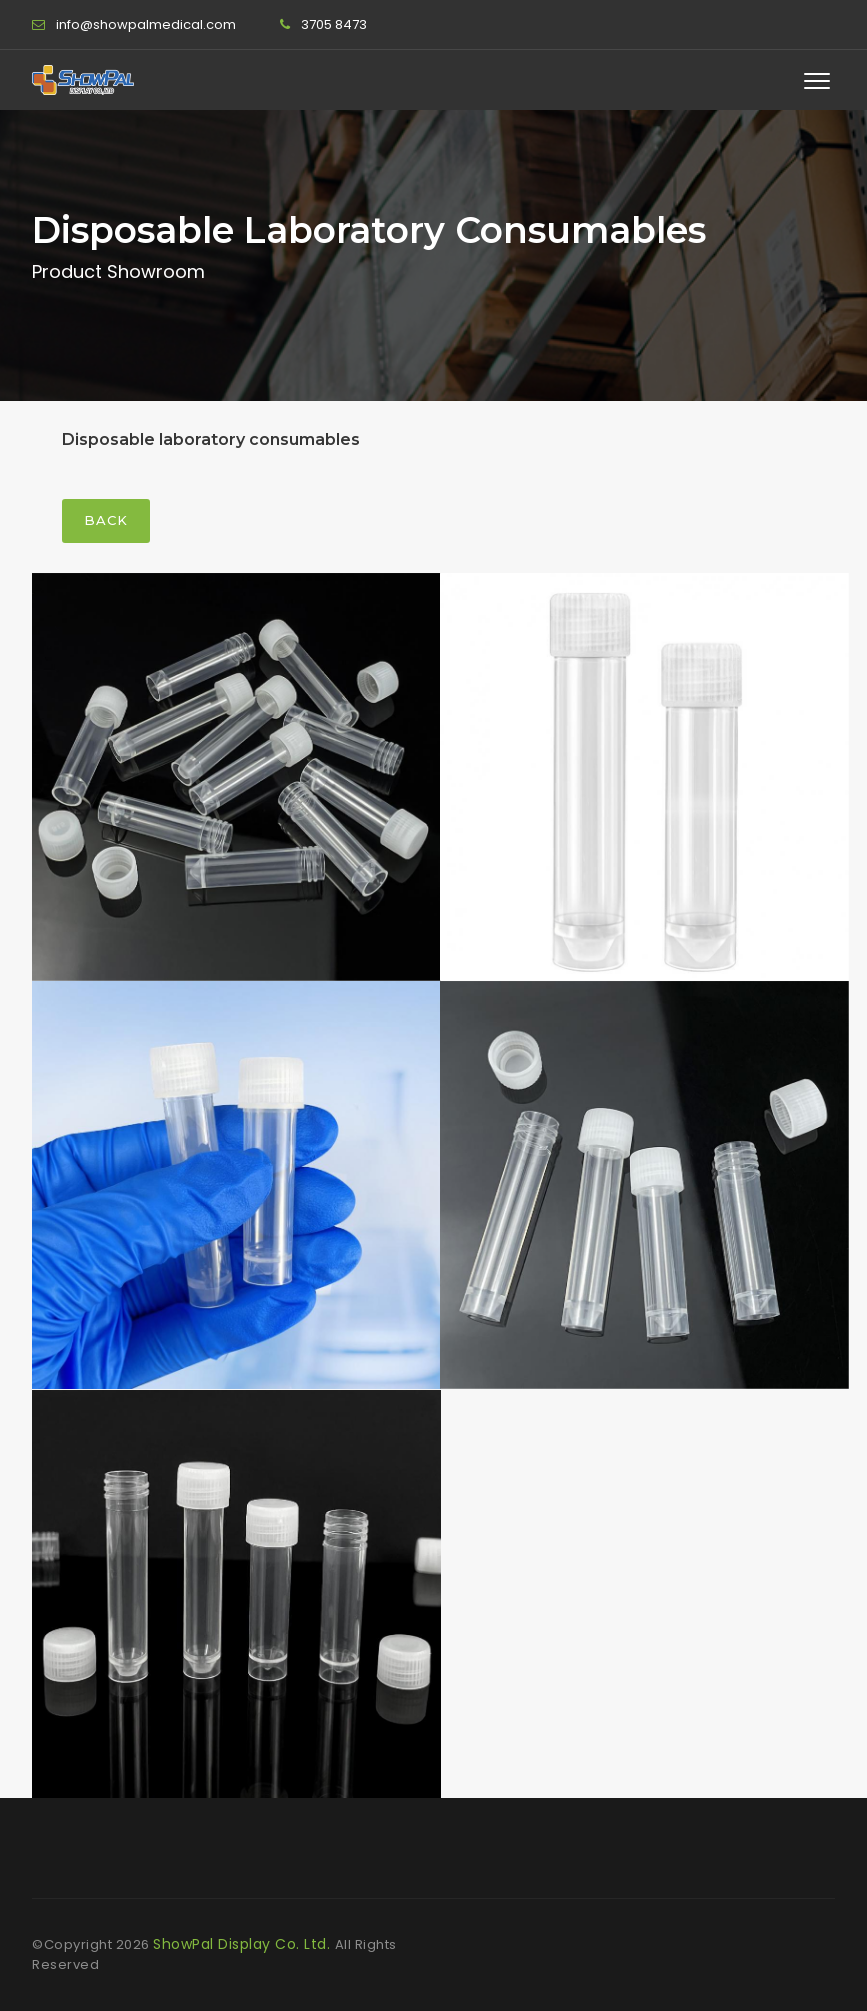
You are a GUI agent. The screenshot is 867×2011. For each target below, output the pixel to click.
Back (106, 520)
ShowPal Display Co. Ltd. (244, 1944)
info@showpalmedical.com (146, 24)
